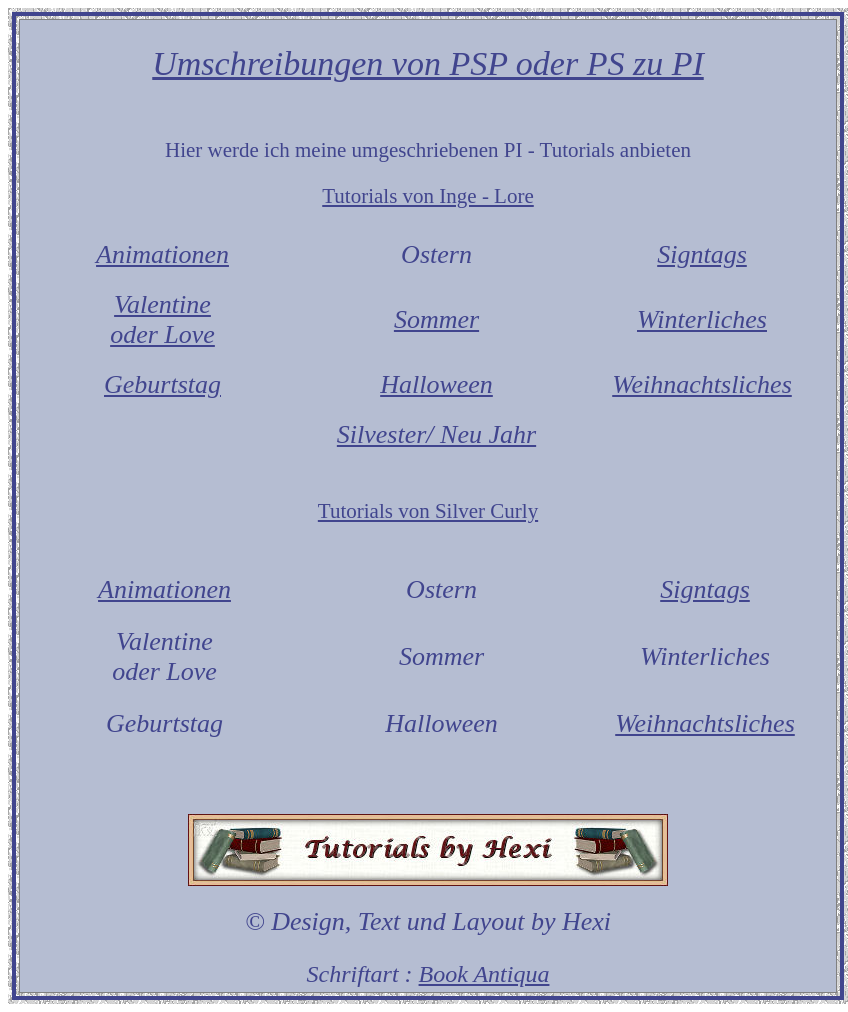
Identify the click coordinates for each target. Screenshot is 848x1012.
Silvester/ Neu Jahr (436, 434)
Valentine (162, 304)
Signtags (702, 254)
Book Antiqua (484, 974)
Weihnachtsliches (702, 384)
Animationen (162, 254)
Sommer (436, 319)
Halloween (436, 384)
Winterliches (702, 319)
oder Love (162, 334)
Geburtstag (162, 384)
